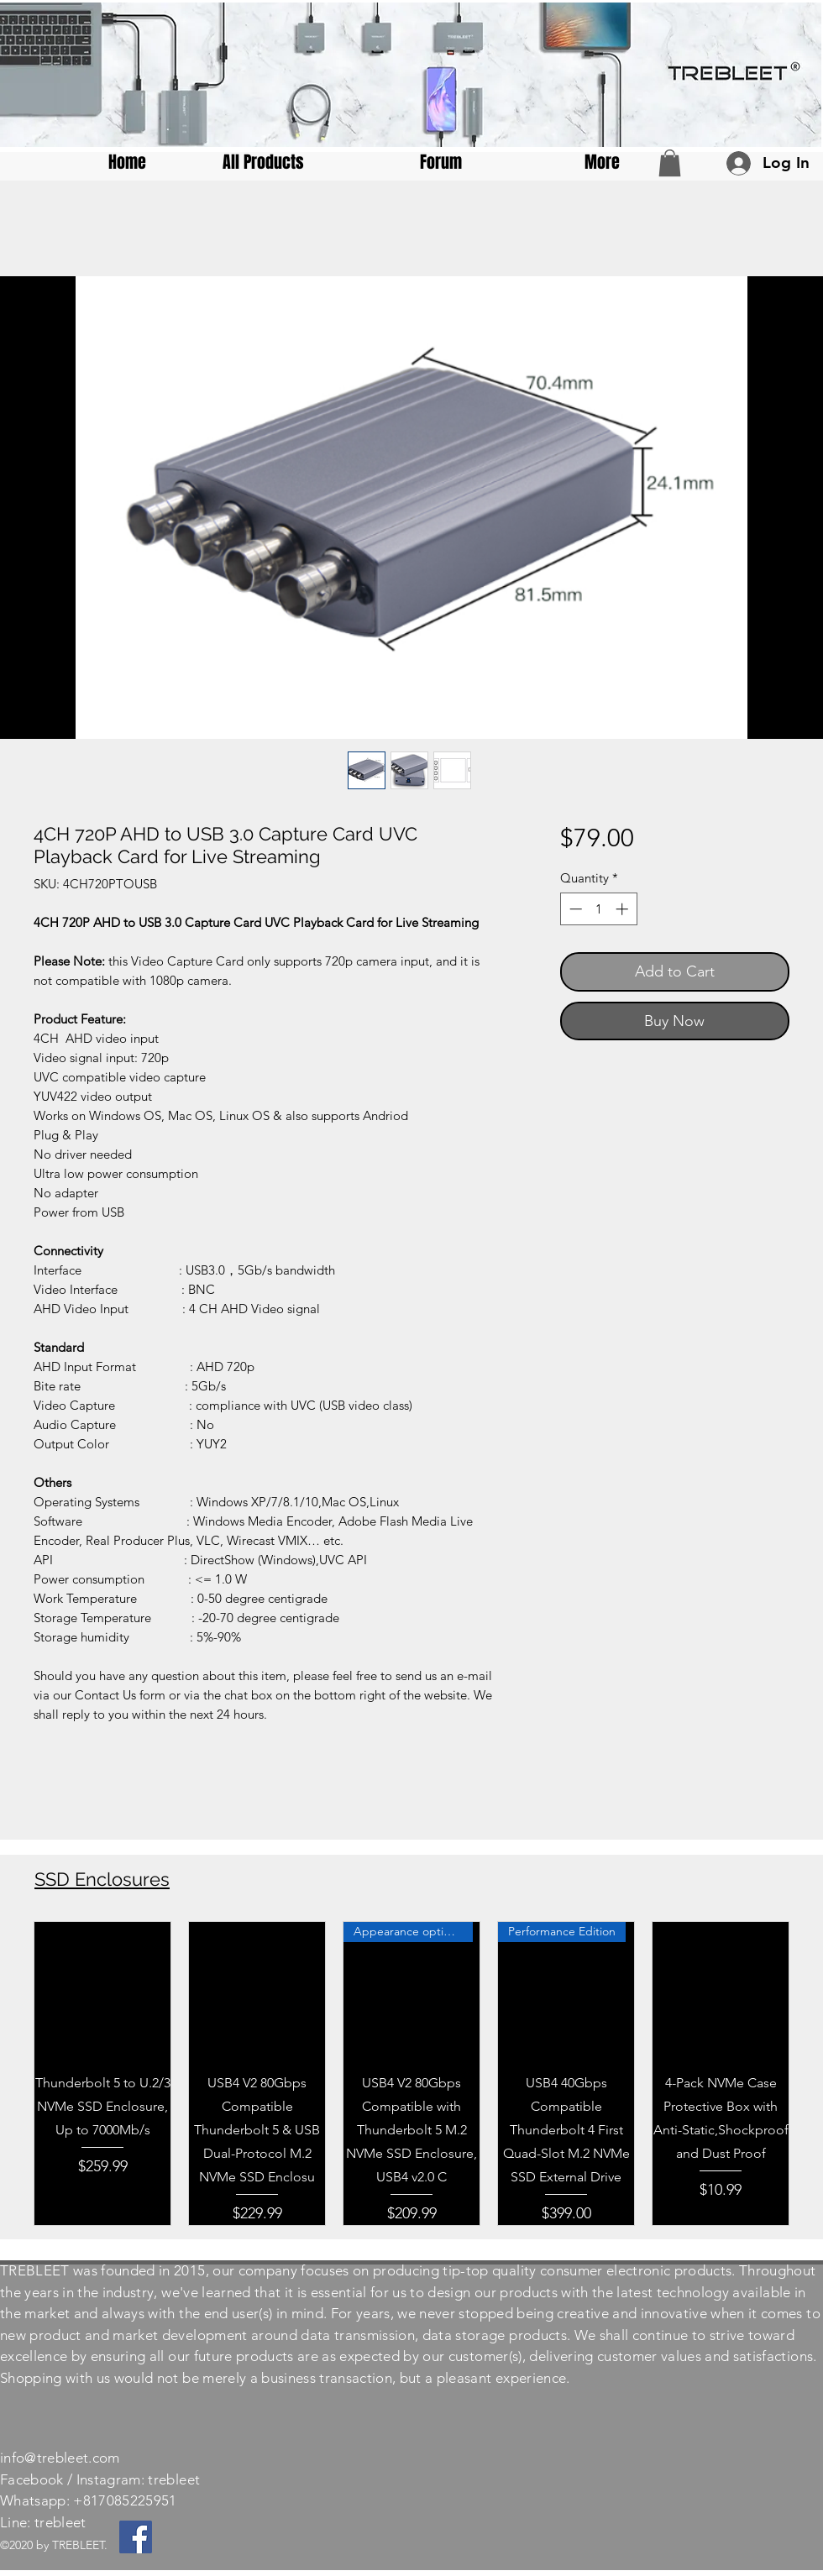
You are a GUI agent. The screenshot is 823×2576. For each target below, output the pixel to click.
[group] (411, 2073)
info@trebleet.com (60, 2457)
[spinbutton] (598, 908)
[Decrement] (574, 908)
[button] (669, 162)
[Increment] (623, 908)
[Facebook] (135, 2537)
